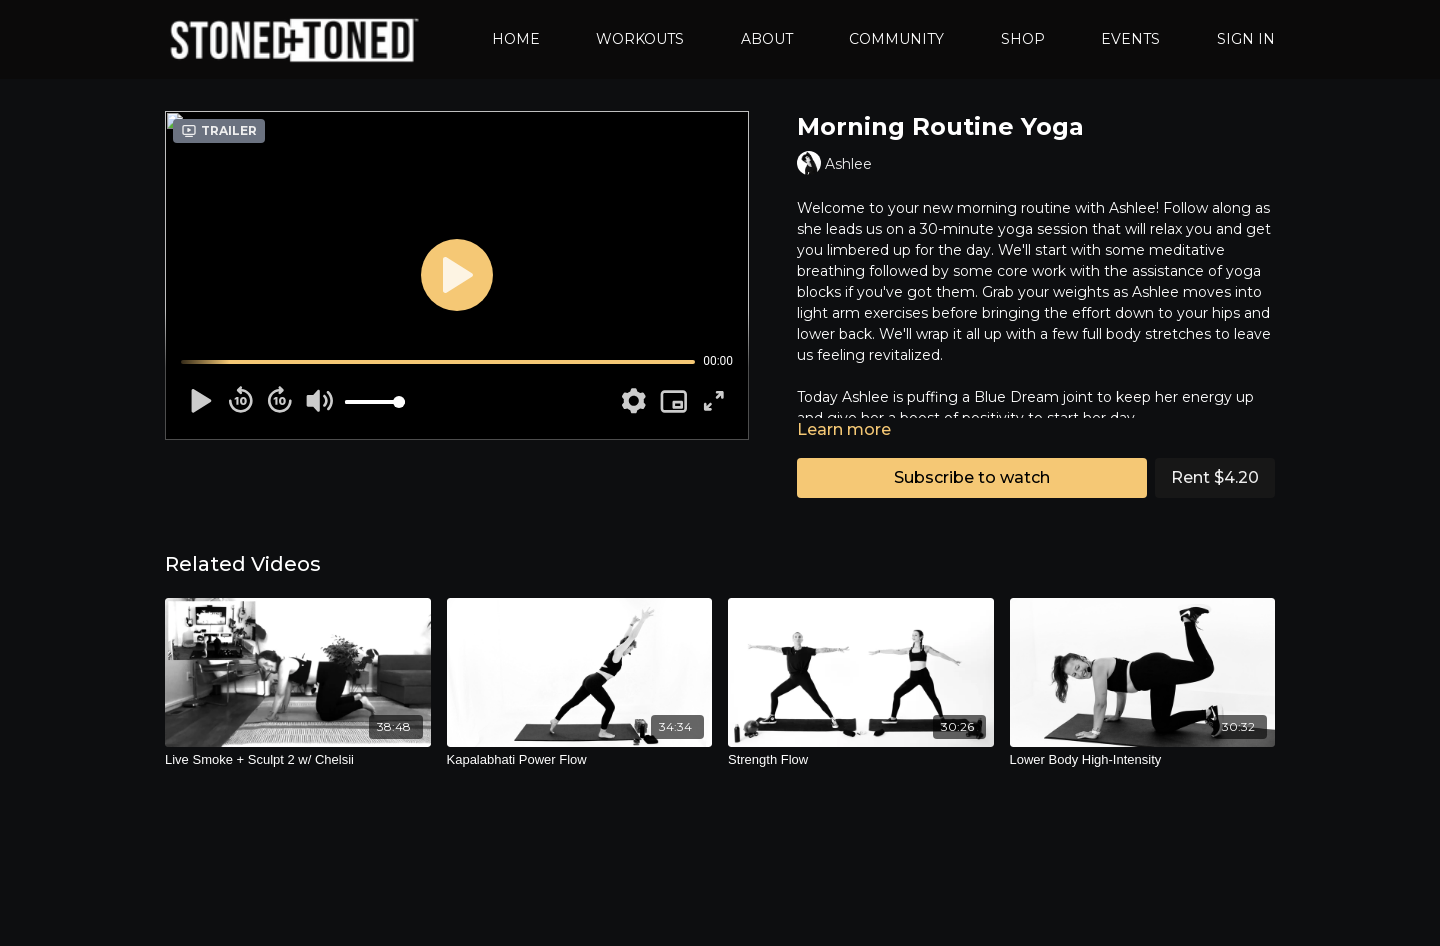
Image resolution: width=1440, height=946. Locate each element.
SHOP (1023, 39)
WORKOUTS (640, 39)
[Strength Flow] (861, 760)
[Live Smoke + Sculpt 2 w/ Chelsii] (298, 760)
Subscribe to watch (972, 477)
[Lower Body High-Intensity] (1143, 760)
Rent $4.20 (1215, 477)
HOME (516, 39)
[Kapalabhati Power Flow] (580, 760)
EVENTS (1130, 39)
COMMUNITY (896, 39)
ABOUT (767, 39)
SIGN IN (1246, 39)
